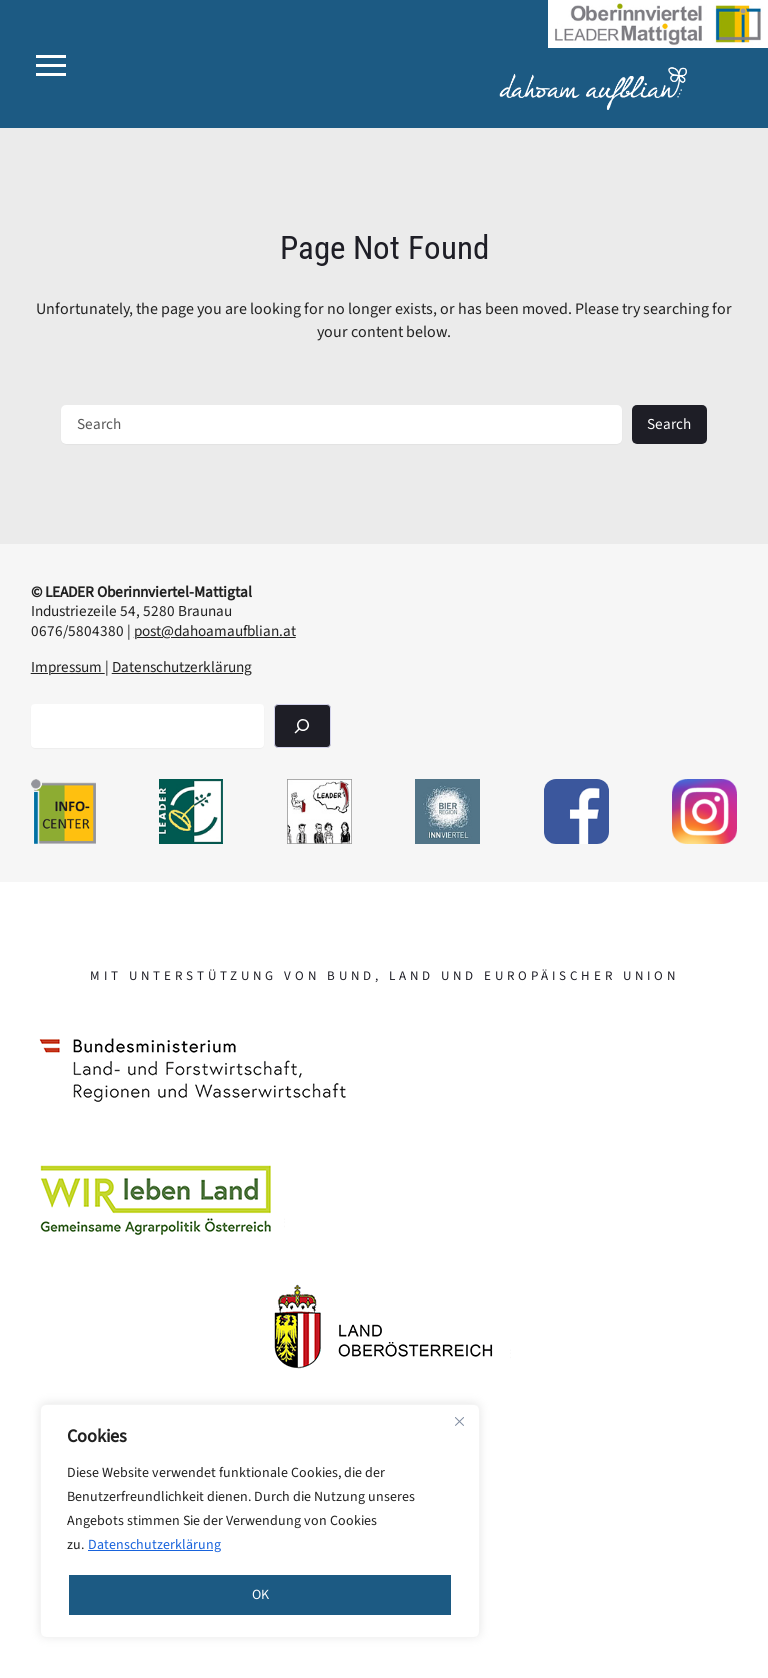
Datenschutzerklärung (154, 1545)
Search (669, 424)
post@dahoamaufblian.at (215, 631)
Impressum (68, 667)
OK (260, 1595)
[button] (51, 65)
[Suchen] (302, 726)
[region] (260, 1521)
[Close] (459, 1421)
